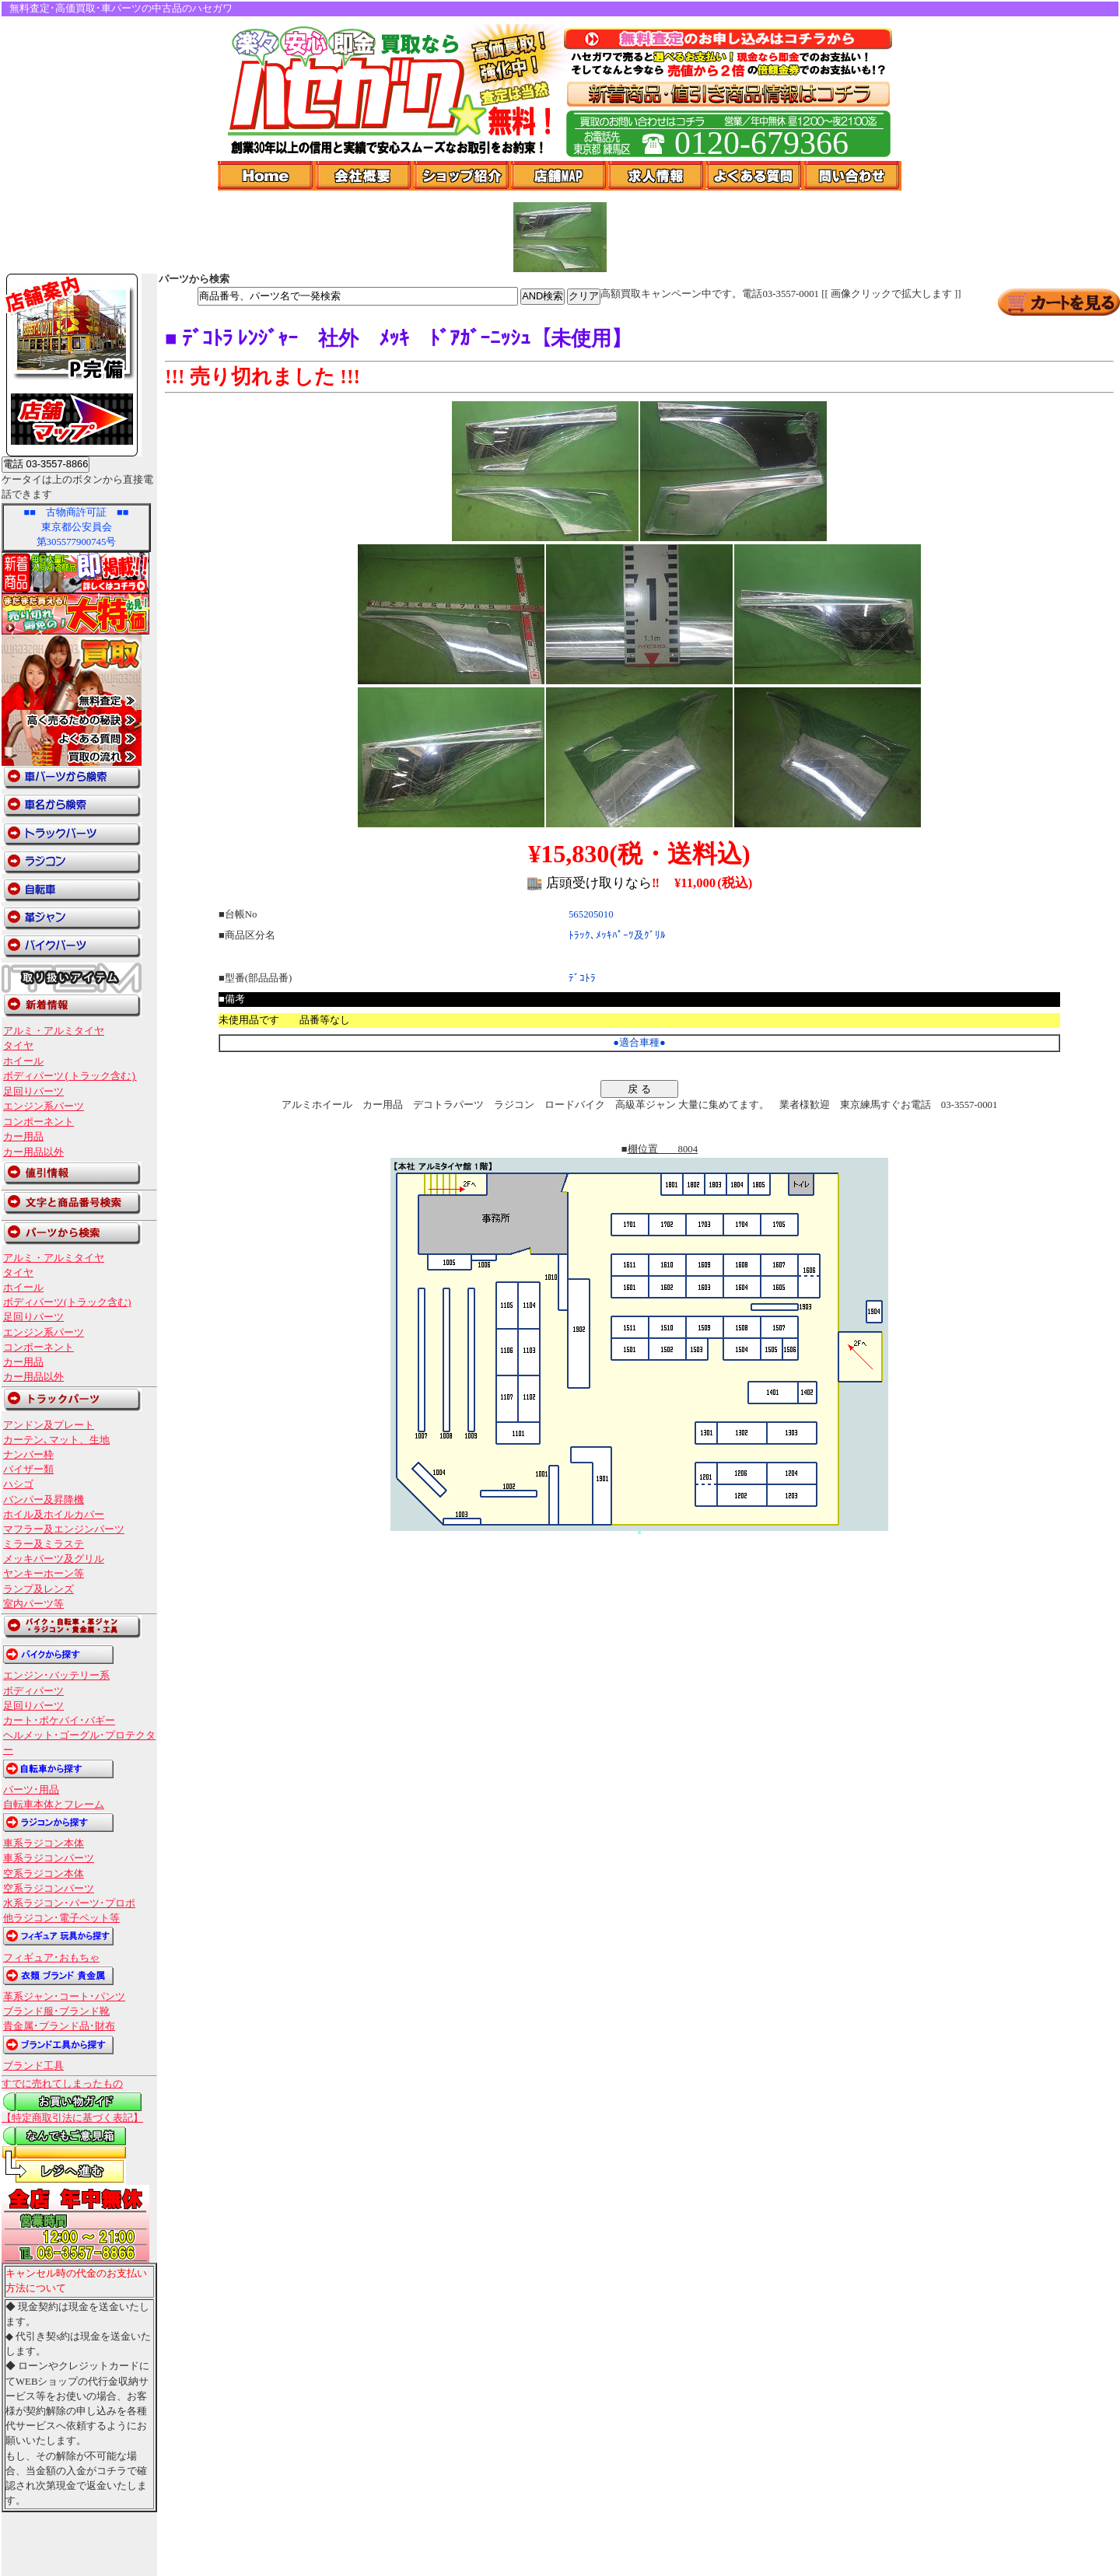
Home (267, 175)
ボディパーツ (33, 1691)
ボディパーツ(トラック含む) (70, 1076)
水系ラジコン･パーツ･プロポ (69, 1903)
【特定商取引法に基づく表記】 (72, 2118)
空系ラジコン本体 (43, 1873)
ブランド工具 (33, 2065)
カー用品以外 (33, 1152)
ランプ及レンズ (38, 1589)
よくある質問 (755, 175)
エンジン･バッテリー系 (56, 1675)
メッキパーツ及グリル (53, 1559)
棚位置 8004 (663, 1149)
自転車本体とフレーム (53, 1804)
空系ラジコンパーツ (48, 1888)
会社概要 (365, 175)
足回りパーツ (33, 1092)
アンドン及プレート (48, 1425)
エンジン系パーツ (43, 1106)
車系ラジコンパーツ (48, 1858)
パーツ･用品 (31, 1789)
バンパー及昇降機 (43, 1499)
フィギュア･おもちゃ (51, 1957)
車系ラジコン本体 (43, 1843)
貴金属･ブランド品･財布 (59, 2026)
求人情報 (657, 175)
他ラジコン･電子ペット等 (61, 1918)
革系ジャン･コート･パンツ (64, 1996)
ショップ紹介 (462, 175)
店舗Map (559, 175)
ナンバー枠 (28, 1454)
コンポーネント (38, 1122)
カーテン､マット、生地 (56, 1440)
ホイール (23, 1061)
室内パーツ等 (33, 1604)
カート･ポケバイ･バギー (59, 1720)
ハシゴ (18, 1484)
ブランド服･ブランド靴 (56, 2011)
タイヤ (18, 1046)
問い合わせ (852, 175)
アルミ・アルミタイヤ (53, 1031)
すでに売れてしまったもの (62, 2083)
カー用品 (23, 1137)
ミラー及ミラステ (43, 1544)
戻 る (639, 1089)
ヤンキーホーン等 (43, 1573)
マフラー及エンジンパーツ (63, 1529)
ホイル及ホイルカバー (53, 1514)
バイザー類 (28, 1469)
